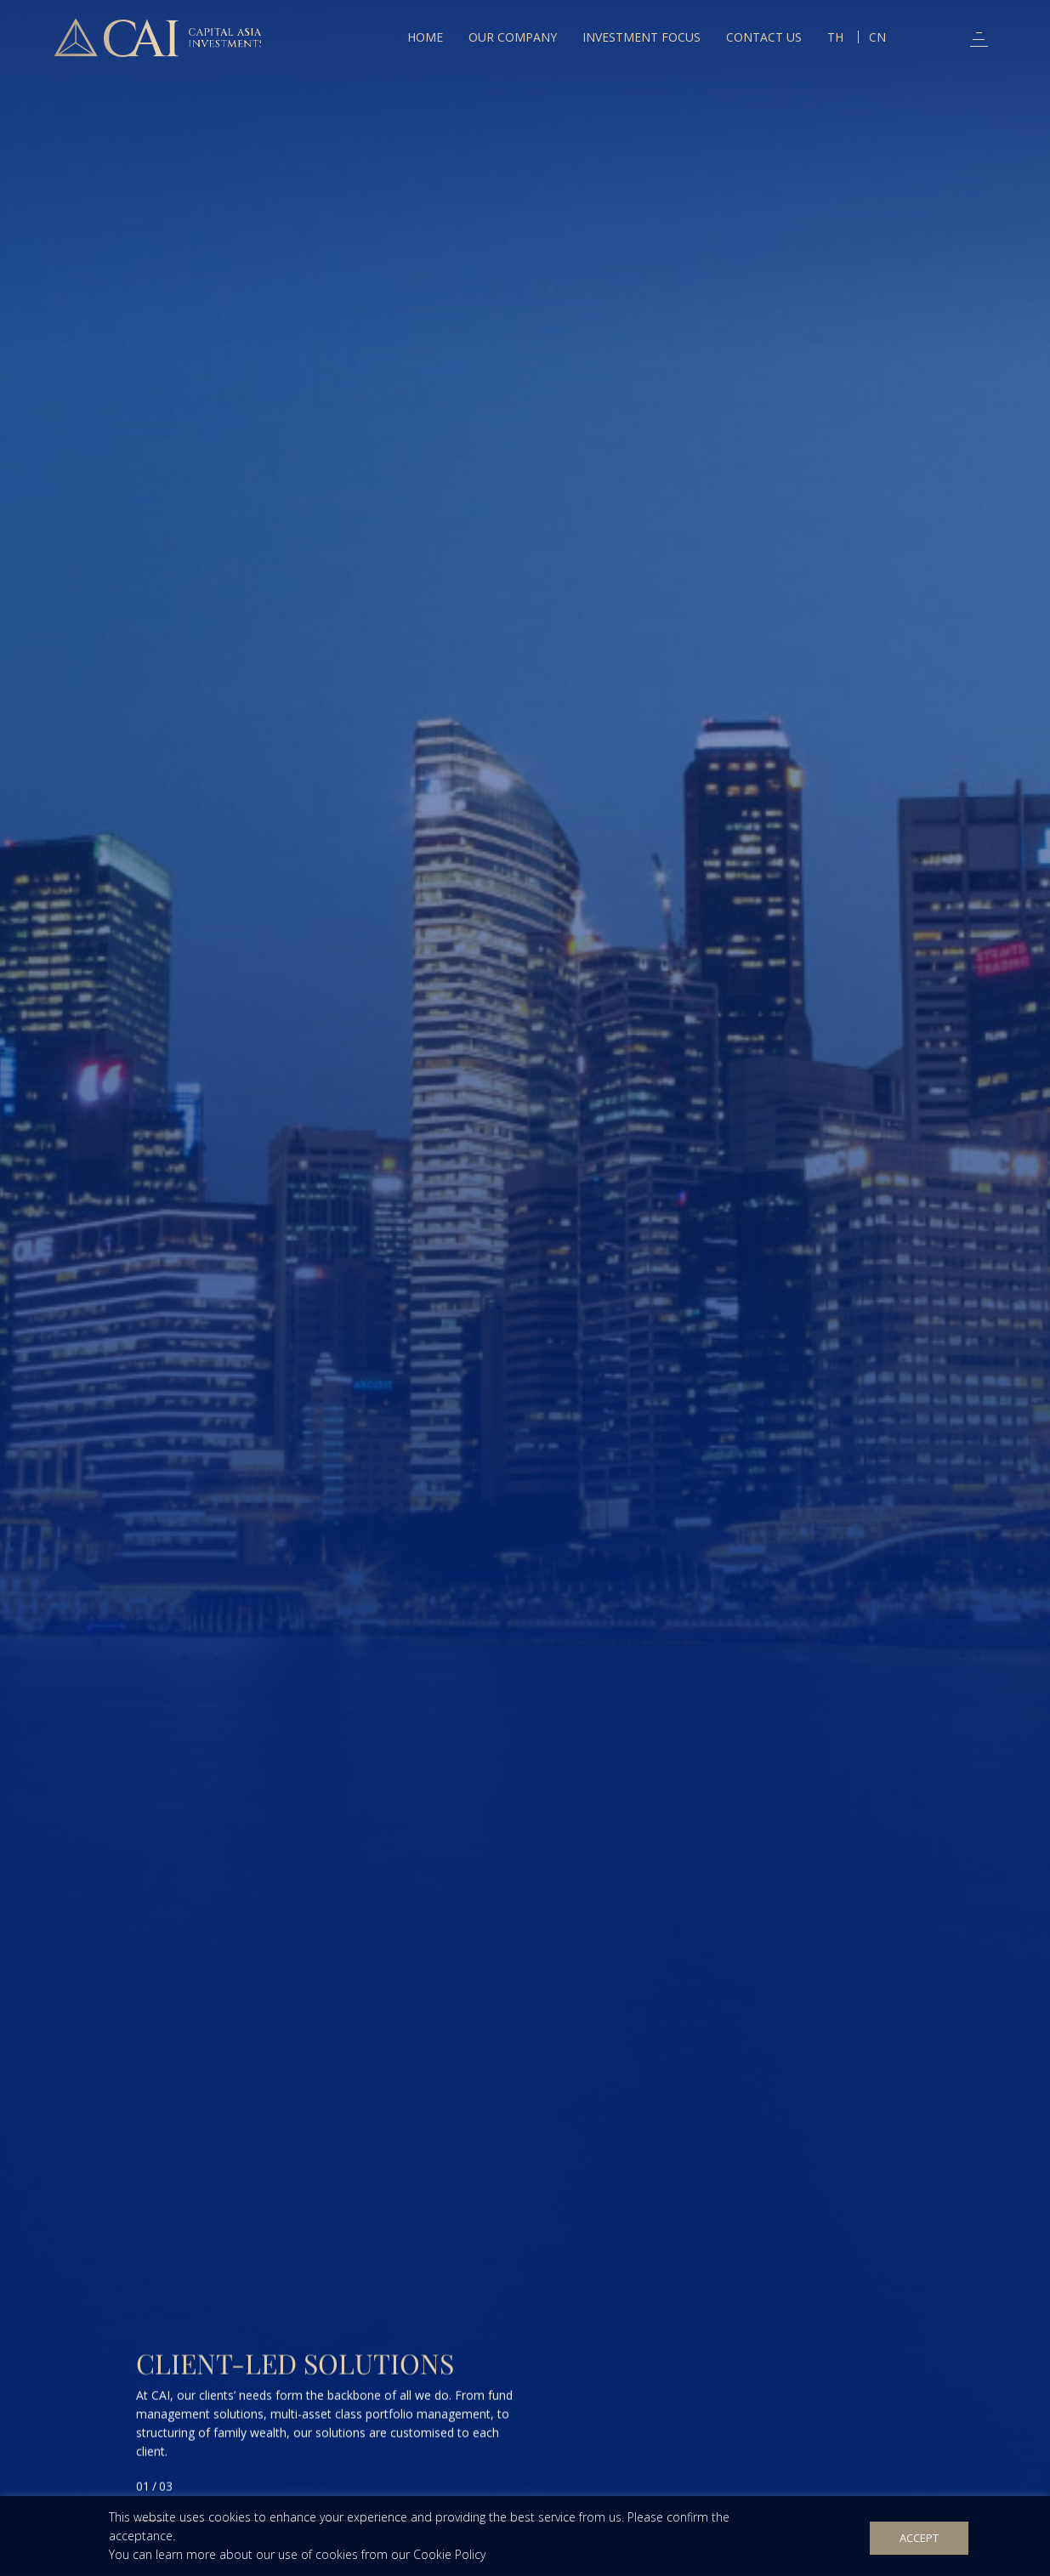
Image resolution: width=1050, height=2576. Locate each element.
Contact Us (764, 37)
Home (425, 37)
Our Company (512, 37)
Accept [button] (919, 2537)
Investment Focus (641, 37)
